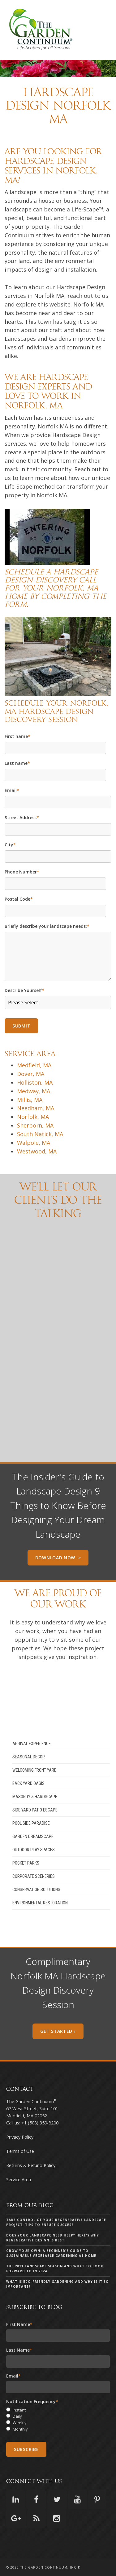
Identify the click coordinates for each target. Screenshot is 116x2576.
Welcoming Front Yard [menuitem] (34, 1770)
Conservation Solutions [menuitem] (36, 1889)
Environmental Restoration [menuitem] (40, 1902)
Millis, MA (29, 1099)
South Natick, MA (40, 1134)
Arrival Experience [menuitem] (31, 1743)
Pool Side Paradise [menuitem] (31, 1823)
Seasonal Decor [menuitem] (28, 1756)
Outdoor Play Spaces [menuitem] (33, 1849)
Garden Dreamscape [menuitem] (33, 1836)
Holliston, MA (35, 1082)
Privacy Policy (19, 2137)
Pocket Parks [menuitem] (25, 1863)
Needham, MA (35, 1108)
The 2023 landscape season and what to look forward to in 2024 (54, 2268)
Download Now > (58, 1558)
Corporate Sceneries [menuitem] (33, 1876)
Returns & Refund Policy (30, 2165)
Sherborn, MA (35, 1125)
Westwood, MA (37, 1151)
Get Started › (57, 2031)
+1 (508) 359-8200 (39, 2123)
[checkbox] (58, 2419)
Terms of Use (20, 2151)
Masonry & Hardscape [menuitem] (34, 1796)
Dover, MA (30, 1074)
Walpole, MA (33, 1142)
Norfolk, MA (33, 1116)
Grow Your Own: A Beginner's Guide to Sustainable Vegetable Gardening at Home (51, 2253)
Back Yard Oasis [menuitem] (28, 1783)
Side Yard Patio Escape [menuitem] (35, 1809)
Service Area (18, 2179)
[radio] (58, 2410)
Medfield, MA (34, 1065)
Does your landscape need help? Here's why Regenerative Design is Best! (52, 2237)
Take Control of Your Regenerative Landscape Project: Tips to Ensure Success (56, 2222)
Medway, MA (33, 1091)
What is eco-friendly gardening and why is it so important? (57, 2284)
